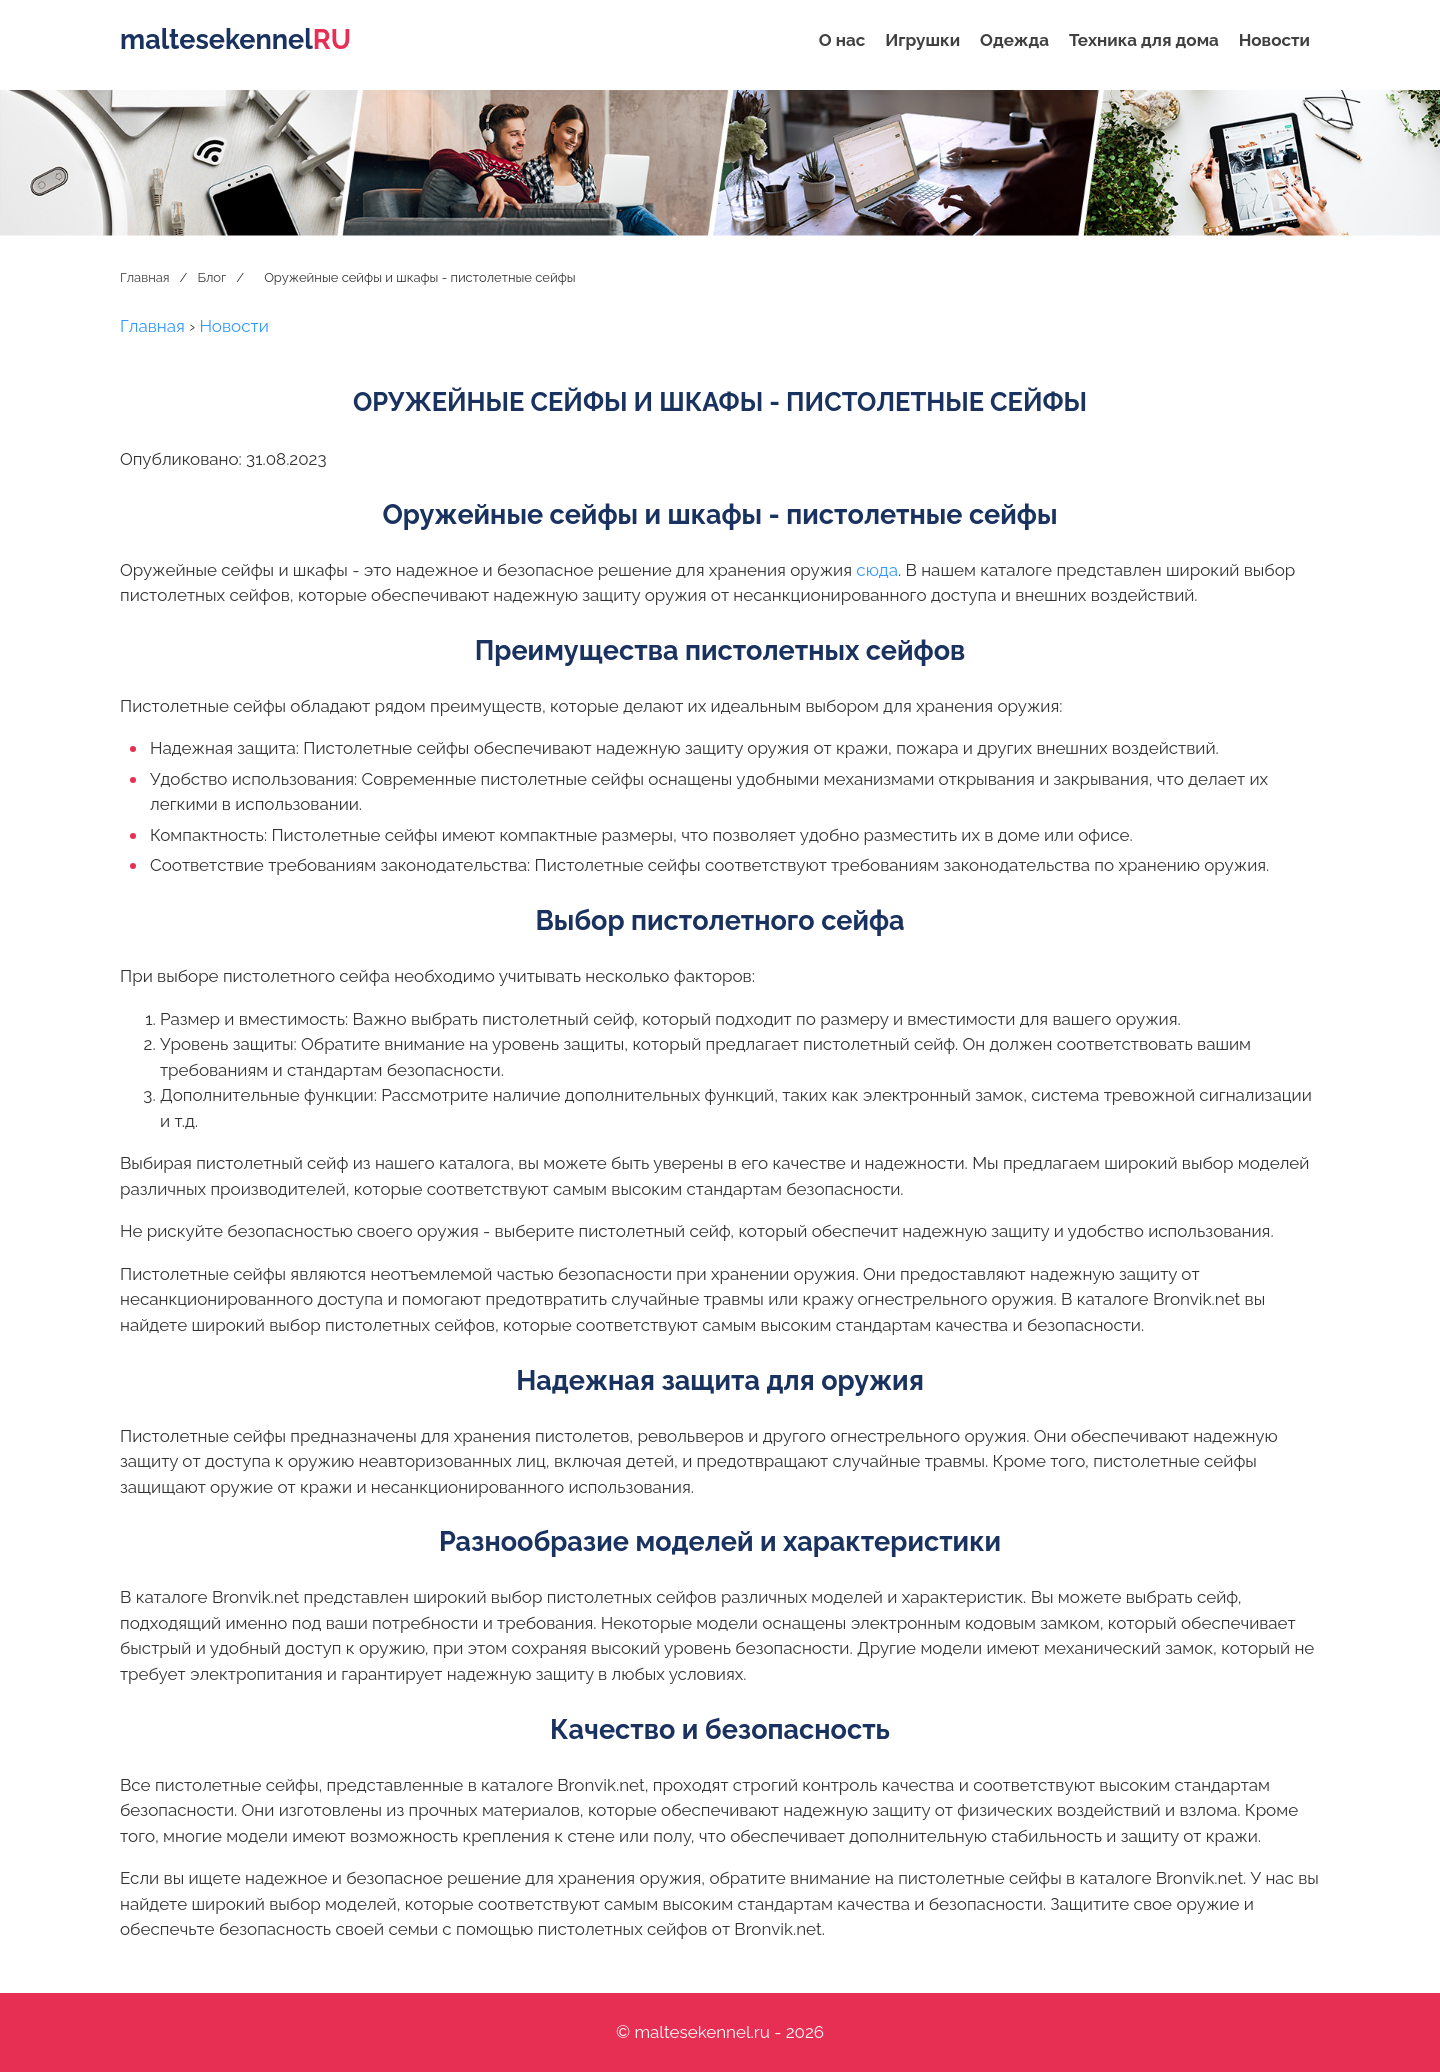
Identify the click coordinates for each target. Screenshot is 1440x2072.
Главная (145, 277)
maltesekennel (235, 39)
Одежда (1014, 40)
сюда (877, 570)
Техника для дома (1144, 40)
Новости (1274, 40)
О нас (842, 40)
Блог (211, 277)
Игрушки (922, 40)
